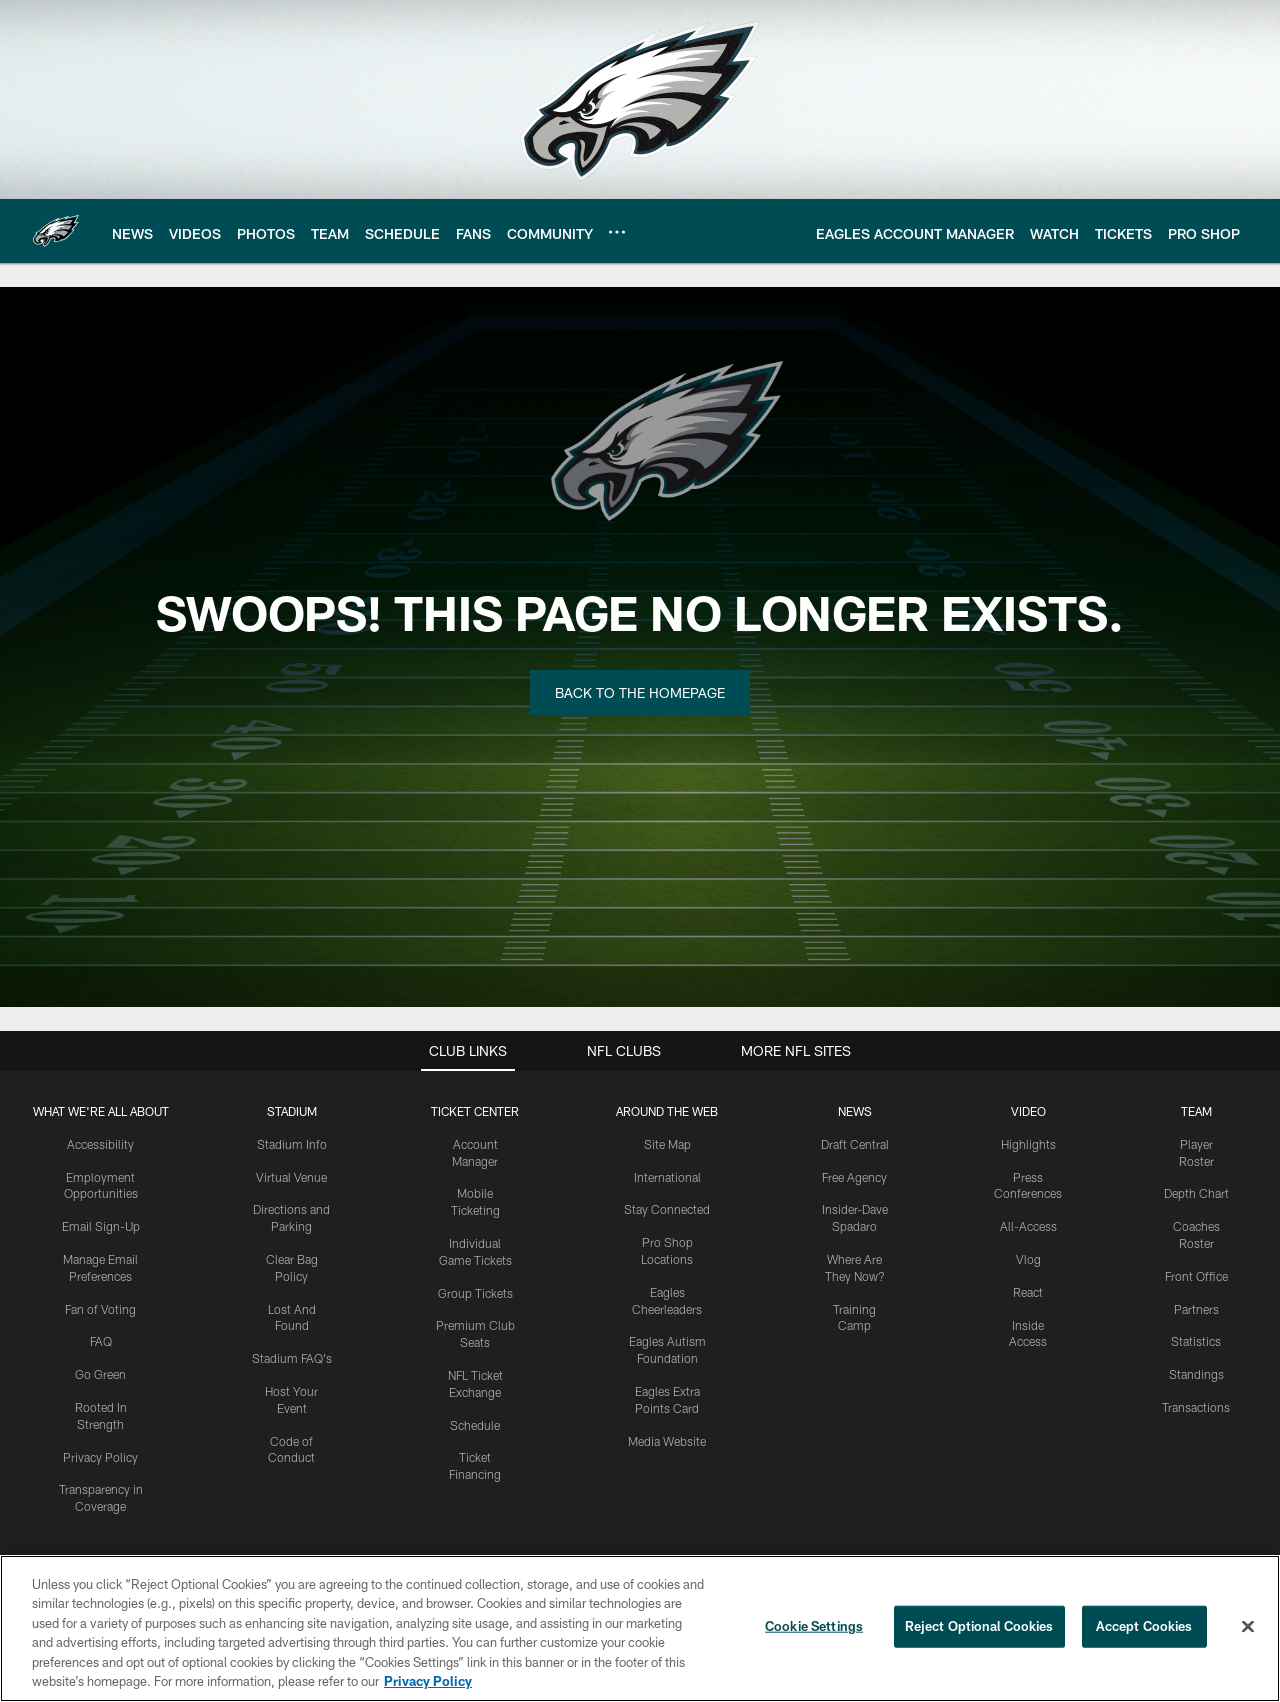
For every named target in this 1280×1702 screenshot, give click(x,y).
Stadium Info (292, 1144)
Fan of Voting (100, 1309)
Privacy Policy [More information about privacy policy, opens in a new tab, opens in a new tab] (428, 1681)
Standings (1196, 1374)
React (1028, 1292)
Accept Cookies (1144, 1626)
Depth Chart (1196, 1193)
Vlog (1028, 1259)
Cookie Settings (814, 1626)
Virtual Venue (291, 1177)
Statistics (1196, 1341)
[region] (640, 1628)
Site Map (667, 1144)
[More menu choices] (617, 232)
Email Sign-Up (101, 1226)
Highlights (1028, 1144)
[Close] (1248, 1627)
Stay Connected (667, 1209)
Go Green (100, 1374)
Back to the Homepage (640, 692)
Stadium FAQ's (292, 1358)
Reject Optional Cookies (979, 1626)
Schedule (475, 1425)
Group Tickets (475, 1293)
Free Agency (854, 1177)
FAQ (101, 1341)
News (855, 1111)
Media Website (667, 1441)
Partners (1196, 1309)
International (667, 1177)
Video (1028, 1111)
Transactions (1196, 1407)
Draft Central (855, 1144)
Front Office (1196, 1276)
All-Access (1028, 1226)
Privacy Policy (100, 1457)
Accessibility (100, 1144)
